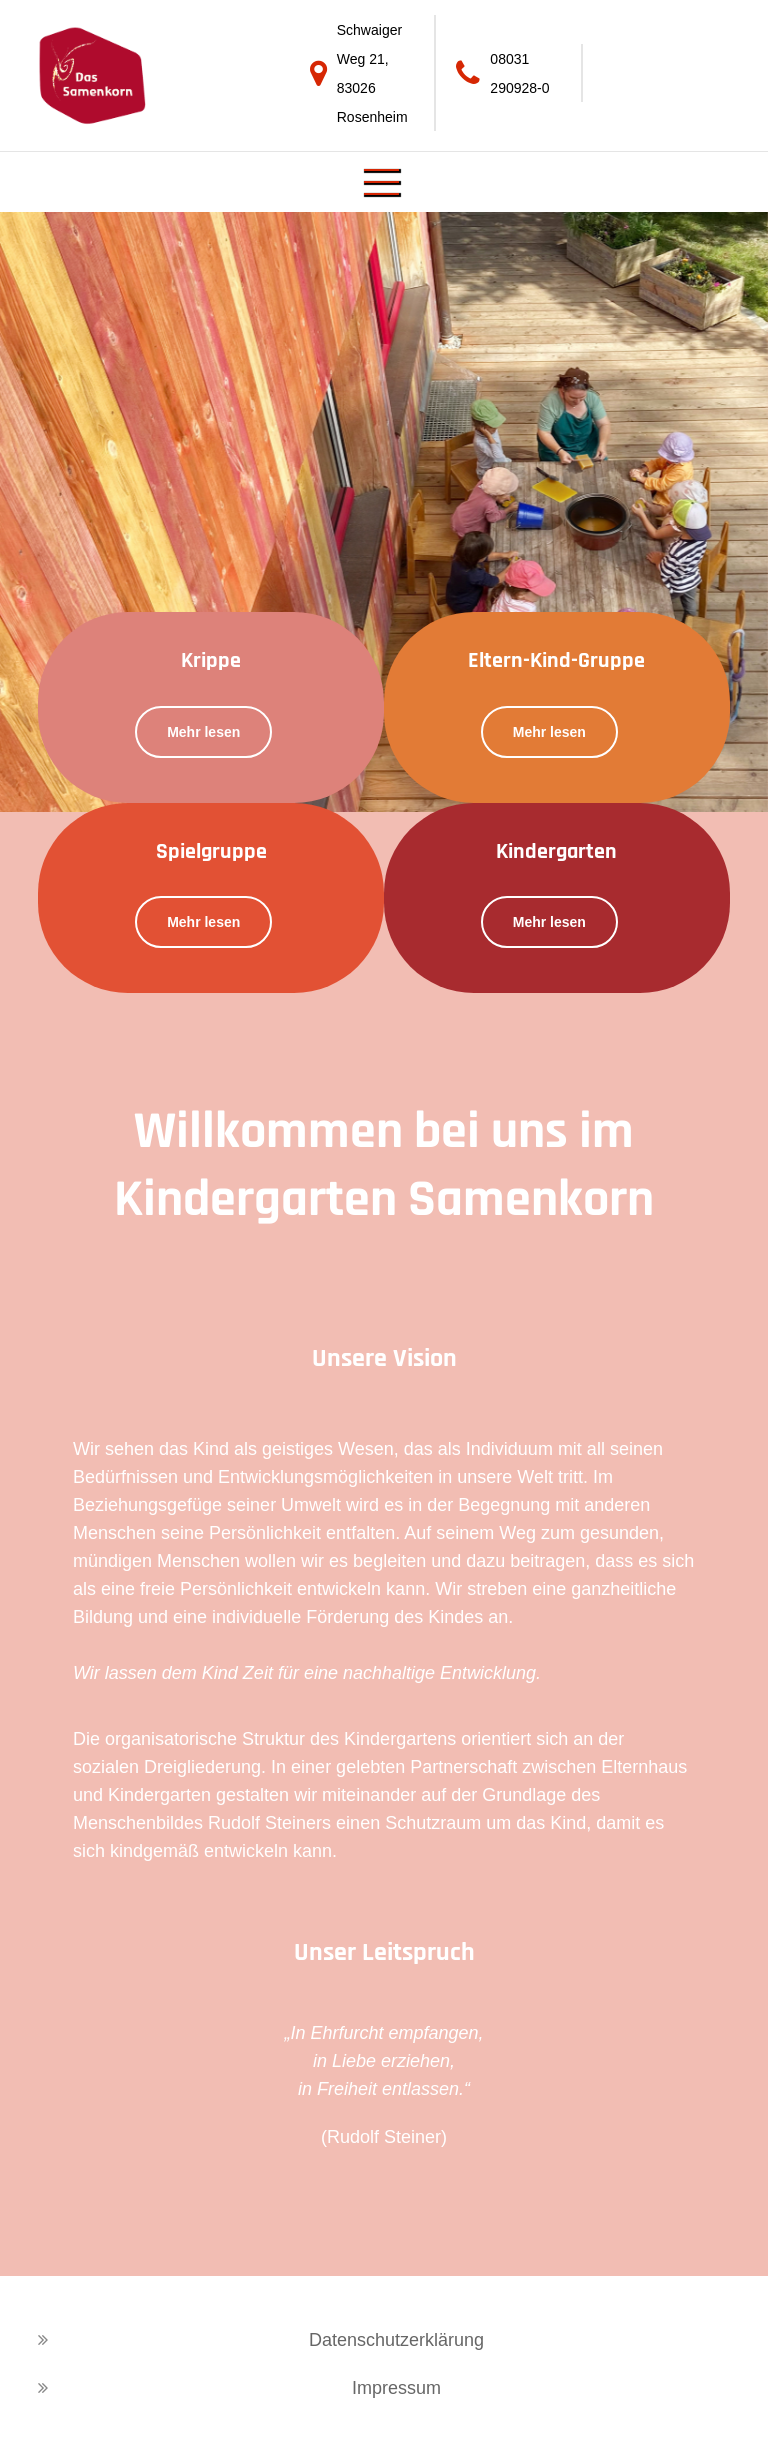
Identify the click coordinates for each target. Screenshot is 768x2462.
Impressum (396, 2388)
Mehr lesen (203, 732)
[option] (384, 512)
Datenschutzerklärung (396, 2340)
